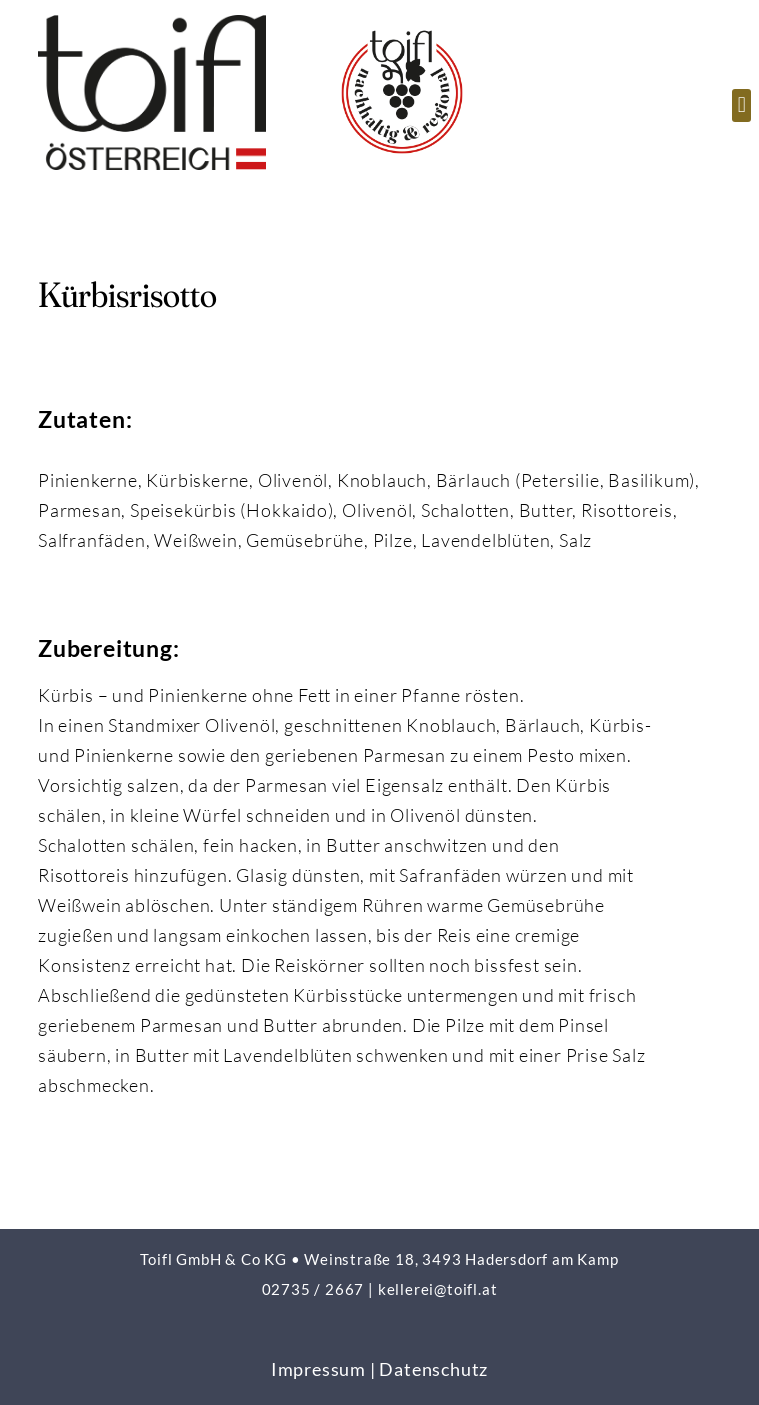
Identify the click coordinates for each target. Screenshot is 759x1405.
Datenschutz (433, 1369)
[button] (741, 105)
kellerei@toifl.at (438, 1289)
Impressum (318, 1369)
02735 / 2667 (313, 1289)
